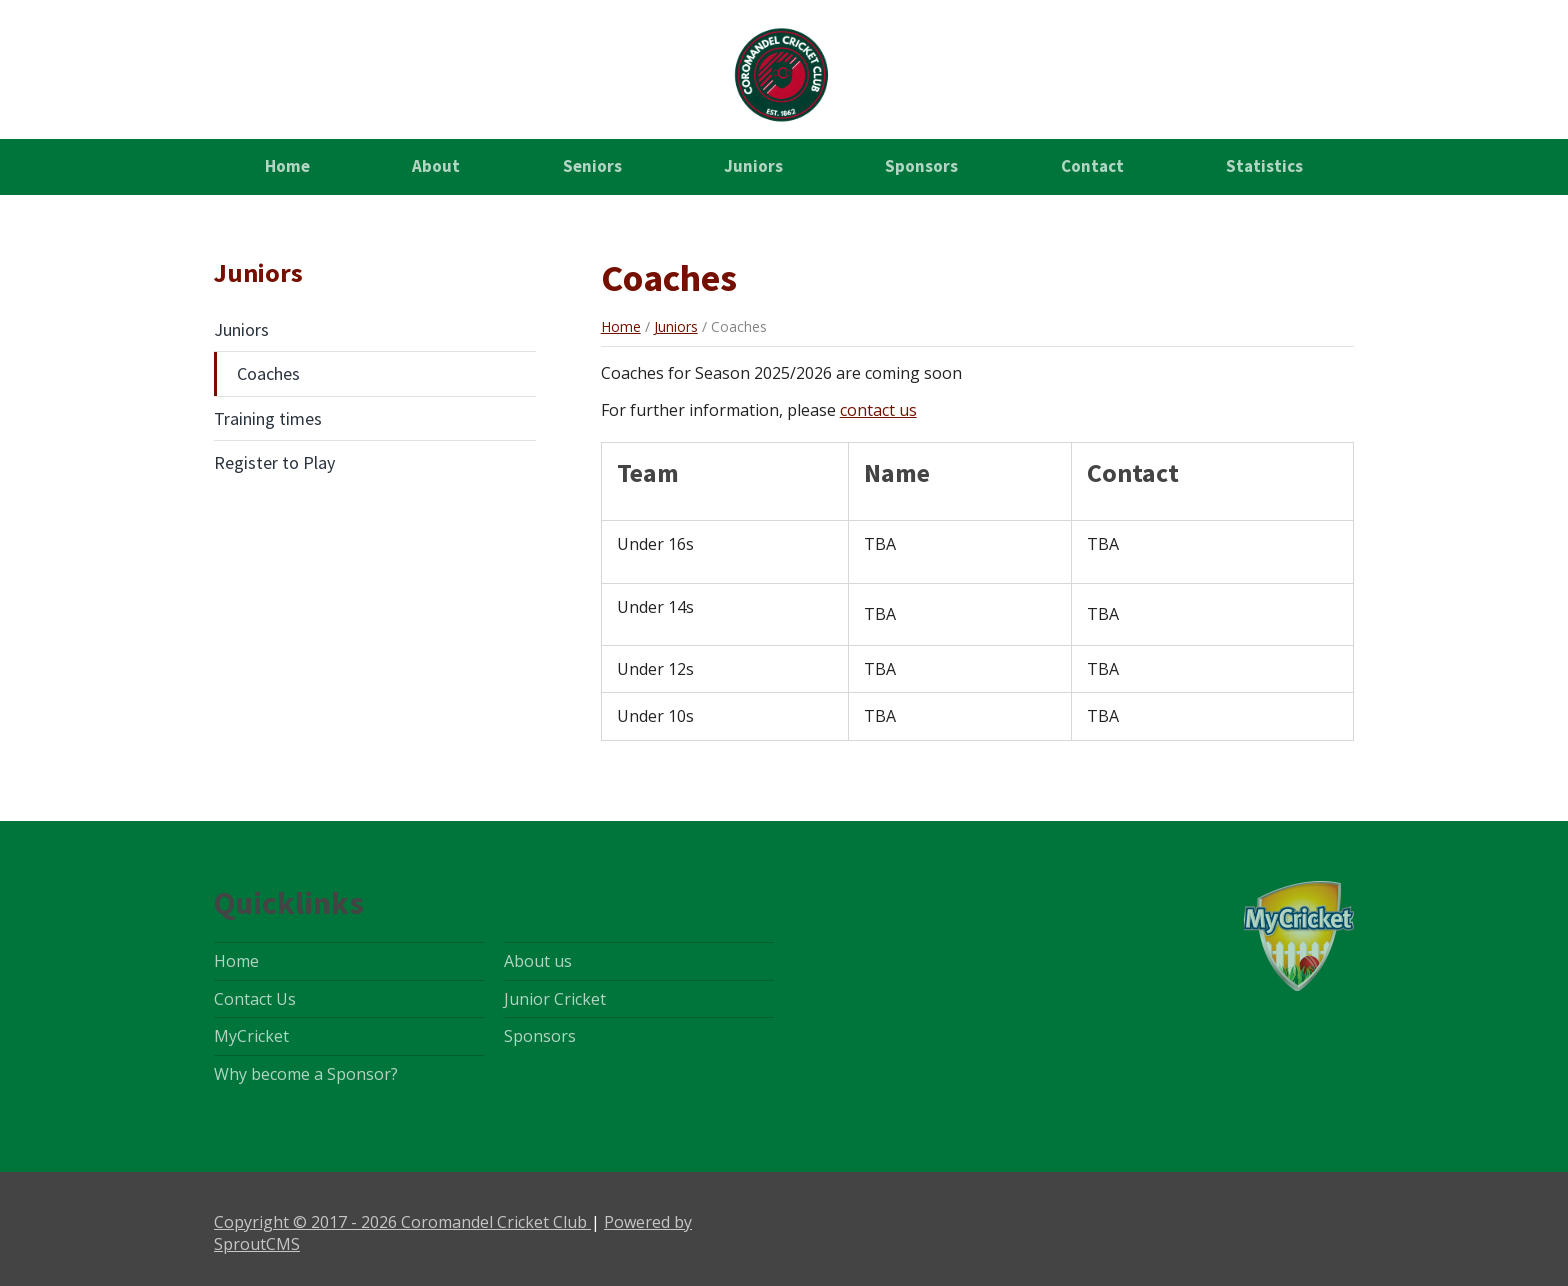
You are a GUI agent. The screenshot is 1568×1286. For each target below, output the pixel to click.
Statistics (1264, 166)
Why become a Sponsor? (306, 1074)
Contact (1092, 166)
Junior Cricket (555, 999)
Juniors (753, 166)
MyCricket (251, 1036)
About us (538, 961)
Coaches (268, 373)
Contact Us (255, 999)
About (436, 166)
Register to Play (274, 462)
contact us (878, 410)
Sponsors (921, 166)
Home (287, 166)
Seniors (592, 166)
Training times (268, 418)
